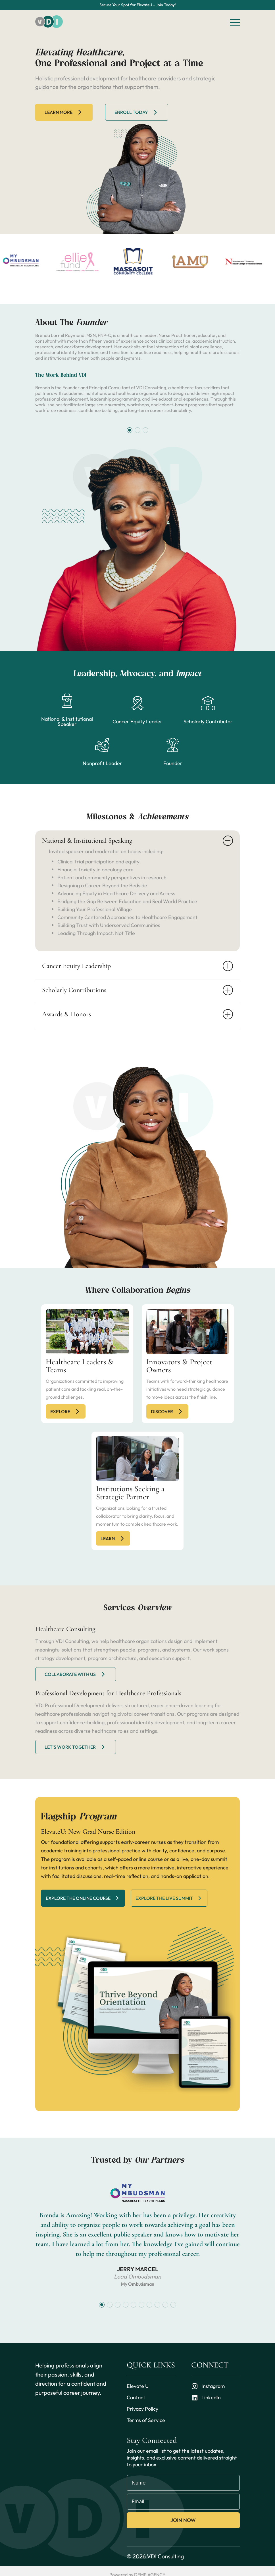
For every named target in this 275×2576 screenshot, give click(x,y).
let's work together (76, 1747)
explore (65, 1411)
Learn (113, 1538)
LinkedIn (206, 2397)
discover (167, 1411)
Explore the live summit (169, 1898)
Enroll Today (136, 112)
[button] (129, 430)
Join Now (183, 2520)
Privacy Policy (142, 2409)
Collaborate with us (76, 1674)
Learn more (64, 112)
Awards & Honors (137, 1014)
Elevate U (138, 2386)
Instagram (208, 2386)
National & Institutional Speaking (137, 840)
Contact (136, 2397)
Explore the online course (83, 1898)
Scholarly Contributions (137, 990)
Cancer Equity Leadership (137, 966)
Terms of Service (146, 2420)
